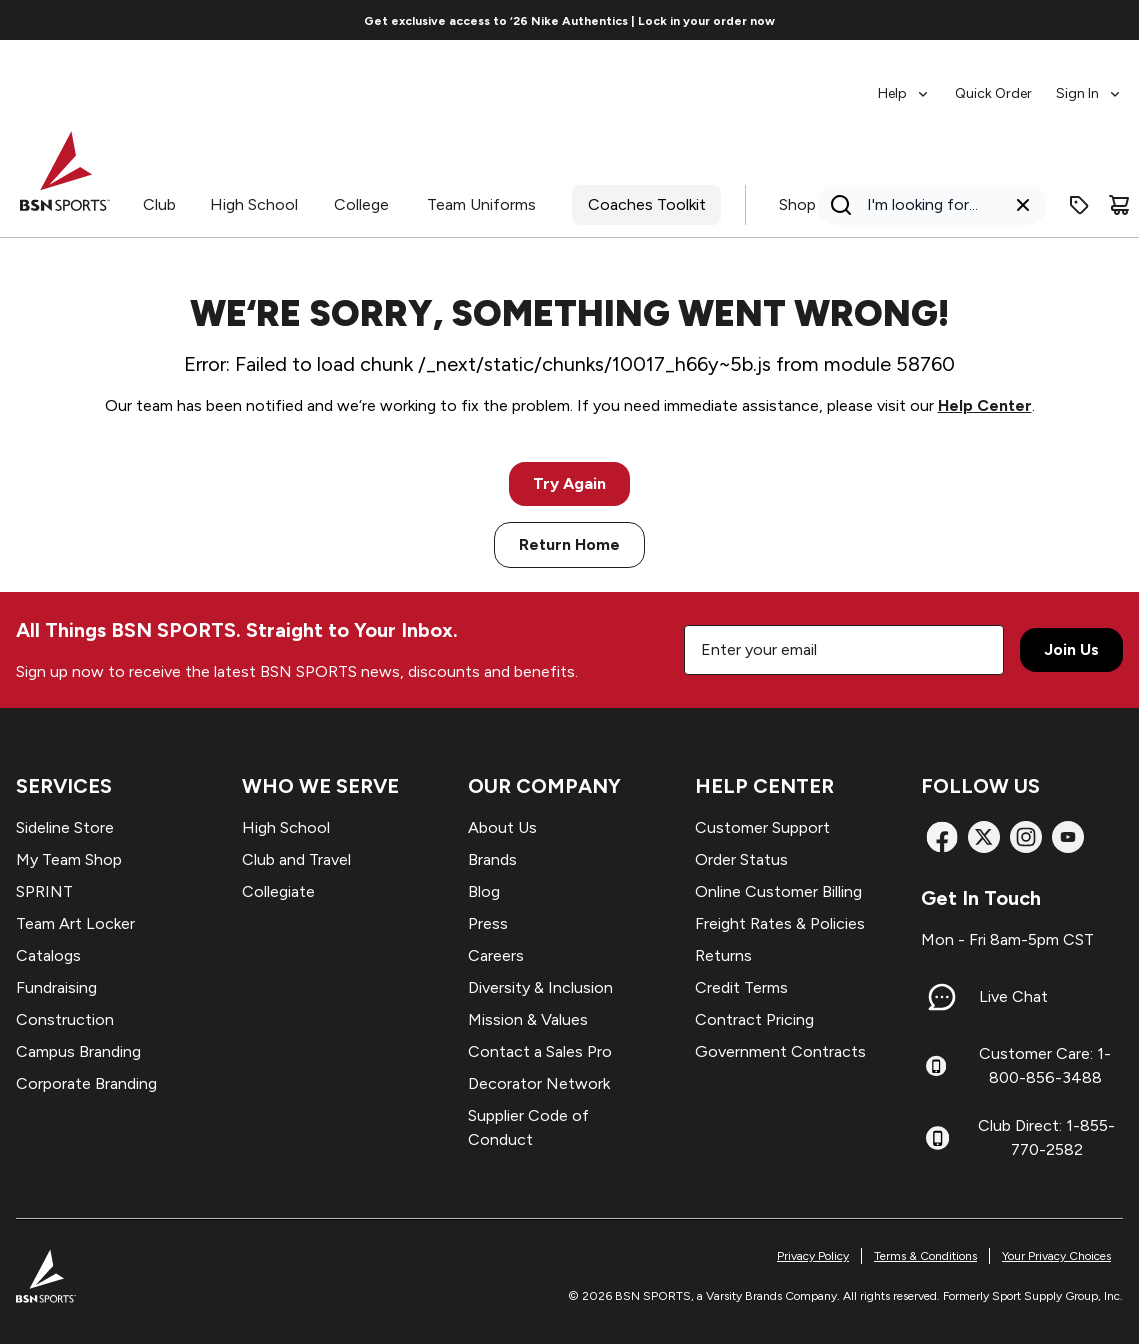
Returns (723, 955)
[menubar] (1000, 84)
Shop (797, 204)
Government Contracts (780, 1051)
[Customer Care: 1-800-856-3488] (936, 1066)
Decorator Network (539, 1083)
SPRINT (44, 891)
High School (254, 204)
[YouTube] (1068, 837)
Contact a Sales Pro (540, 1051)
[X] (984, 837)
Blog (484, 891)
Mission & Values (528, 1019)
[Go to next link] (999, 20)
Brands (492, 859)
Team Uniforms (481, 204)
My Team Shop (69, 859)
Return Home (569, 544)
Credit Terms (741, 987)
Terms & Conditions (925, 1256)
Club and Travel (296, 859)
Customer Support (762, 827)
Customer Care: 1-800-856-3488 (1045, 1065)
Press (488, 923)
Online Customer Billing (778, 891)
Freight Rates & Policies (780, 923)
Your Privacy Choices (1056, 1256)
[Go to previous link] (140, 20)
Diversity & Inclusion (540, 987)
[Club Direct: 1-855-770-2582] (937, 1138)
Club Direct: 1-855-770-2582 (1046, 1137)
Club (159, 204)
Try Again (569, 483)
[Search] (926, 205)
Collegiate (278, 891)
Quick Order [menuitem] (993, 93)
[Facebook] (942, 837)
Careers (496, 955)
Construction (65, 1019)
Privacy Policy (813, 1256)
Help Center (985, 405)
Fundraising (56, 987)
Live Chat (1013, 996)
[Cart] (1119, 205)
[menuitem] (904, 84)
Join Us (1071, 649)
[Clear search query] (1023, 205)
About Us (502, 827)
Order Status (741, 859)
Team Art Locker (75, 923)
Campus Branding (78, 1051)
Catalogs (48, 955)
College (361, 204)
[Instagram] (1026, 837)
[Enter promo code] (1079, 205)
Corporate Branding (86, 1083)
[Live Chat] (942, 997)
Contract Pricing (754, 1019)
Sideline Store (65, 827)
